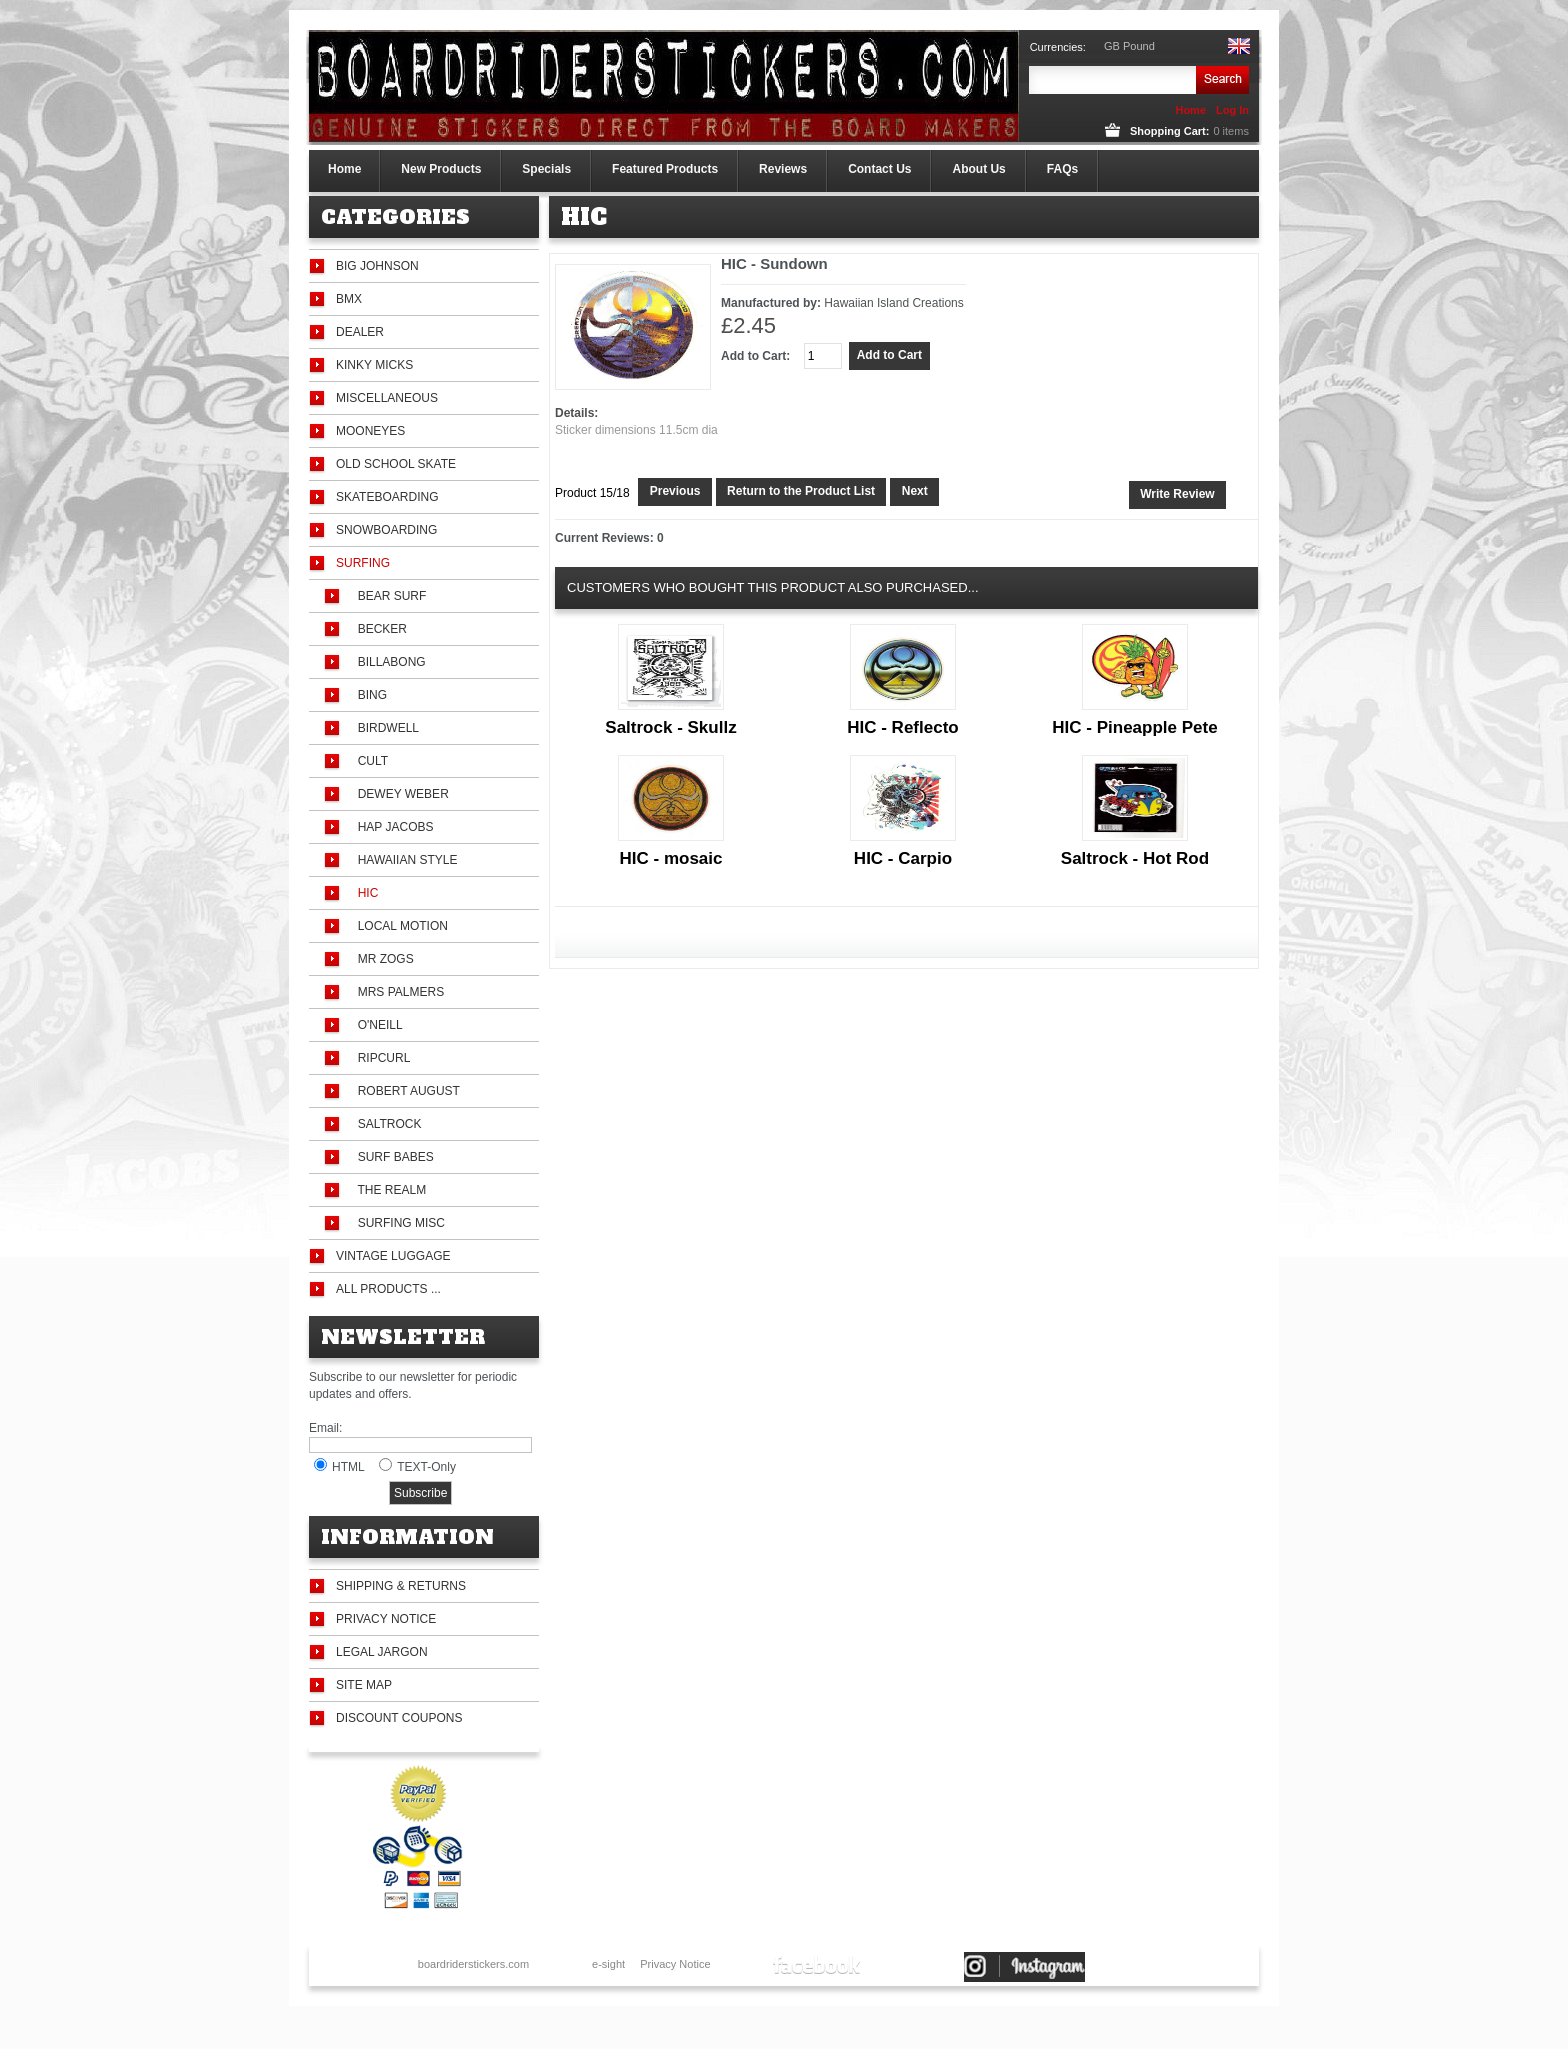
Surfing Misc (398, 1223)
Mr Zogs (382, 959)
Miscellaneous (387, 398)
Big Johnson (377, 266)
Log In (1232, 110)
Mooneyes (370, 431)
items (1230, 131)
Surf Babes (392, 1157)
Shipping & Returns (401, 1586)
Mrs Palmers (397, 992)
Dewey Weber (400, 794)
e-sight (608, 1964)
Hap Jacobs (392, 827)
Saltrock (386, 1124)
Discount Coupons (399, 1718)
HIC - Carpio (903, 858)
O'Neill (377, 1025)
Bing (369, 695)
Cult (369, 761)
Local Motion (399, 926)
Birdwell (385, 728)
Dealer (360, 332)
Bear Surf (388, 596)
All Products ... (388, 1289)
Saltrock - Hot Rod (1135, 858)
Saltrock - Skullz (670, 727)
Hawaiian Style (404, 860)
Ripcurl (380, 1058)
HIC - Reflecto (902, 727)
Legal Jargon (382, 1652)
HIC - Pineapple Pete (1134, 727)
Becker (379, 629)
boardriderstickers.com (473, 1964)
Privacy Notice (386, 1619)
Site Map (364, 1685)
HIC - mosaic (671, 858)
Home (1190, 110)
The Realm (388, 1190)
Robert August (405, 1091)
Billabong (388, 662)
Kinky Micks (374, 365)
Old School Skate (396, 464)
